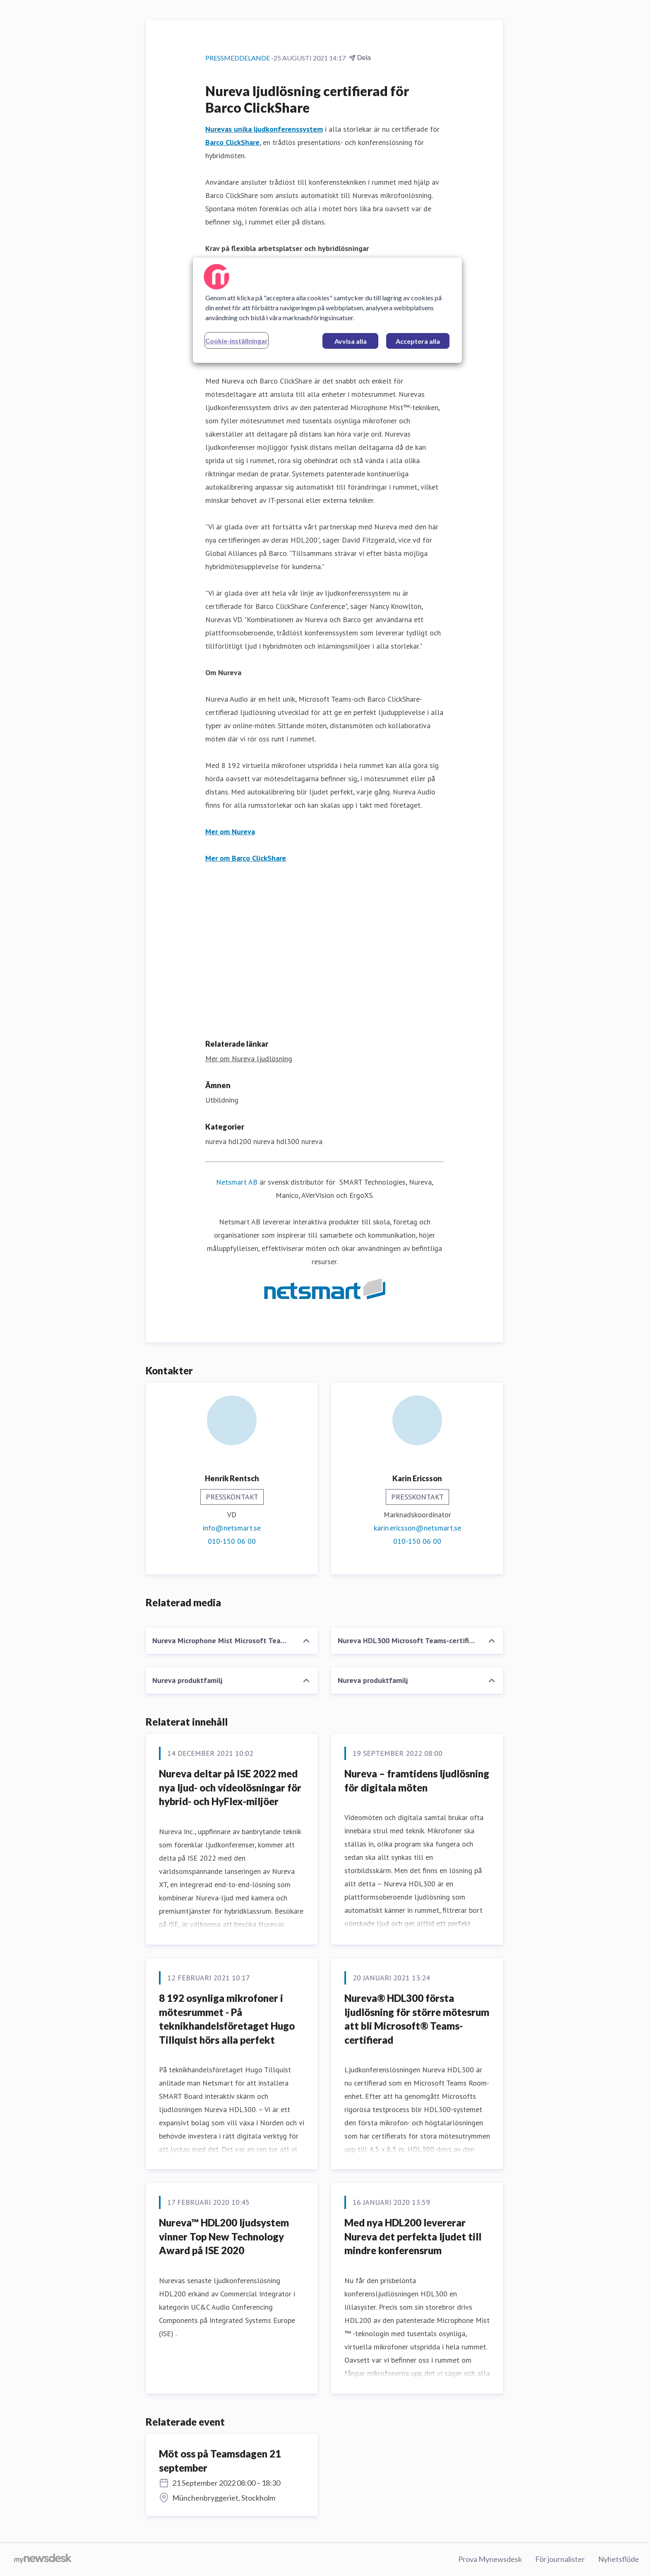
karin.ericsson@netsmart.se (417, 1528)
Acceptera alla (418, 341)
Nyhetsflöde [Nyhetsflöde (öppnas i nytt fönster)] (618, 2559)
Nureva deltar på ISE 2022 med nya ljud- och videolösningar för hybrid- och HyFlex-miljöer (230, 1787)
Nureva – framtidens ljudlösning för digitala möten (416, 1780)
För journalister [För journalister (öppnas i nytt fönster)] (560, 2559)
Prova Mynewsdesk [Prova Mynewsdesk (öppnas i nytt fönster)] (490, 2559)
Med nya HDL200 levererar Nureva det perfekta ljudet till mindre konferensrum (412, 2236)
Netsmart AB (236, 1182)
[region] (327, 310)
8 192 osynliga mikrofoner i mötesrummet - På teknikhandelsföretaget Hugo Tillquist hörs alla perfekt (227, 2019)
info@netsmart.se (232, 1528)
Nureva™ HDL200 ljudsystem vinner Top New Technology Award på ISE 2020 (224, 2236)
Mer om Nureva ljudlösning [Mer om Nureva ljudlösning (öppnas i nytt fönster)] (248, 1058)
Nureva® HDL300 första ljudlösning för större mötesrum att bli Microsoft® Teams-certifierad (416, 2019)
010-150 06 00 (232, 1541)
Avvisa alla (350, 341)
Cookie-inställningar (236, 341)
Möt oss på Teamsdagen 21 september (220, 2461)
